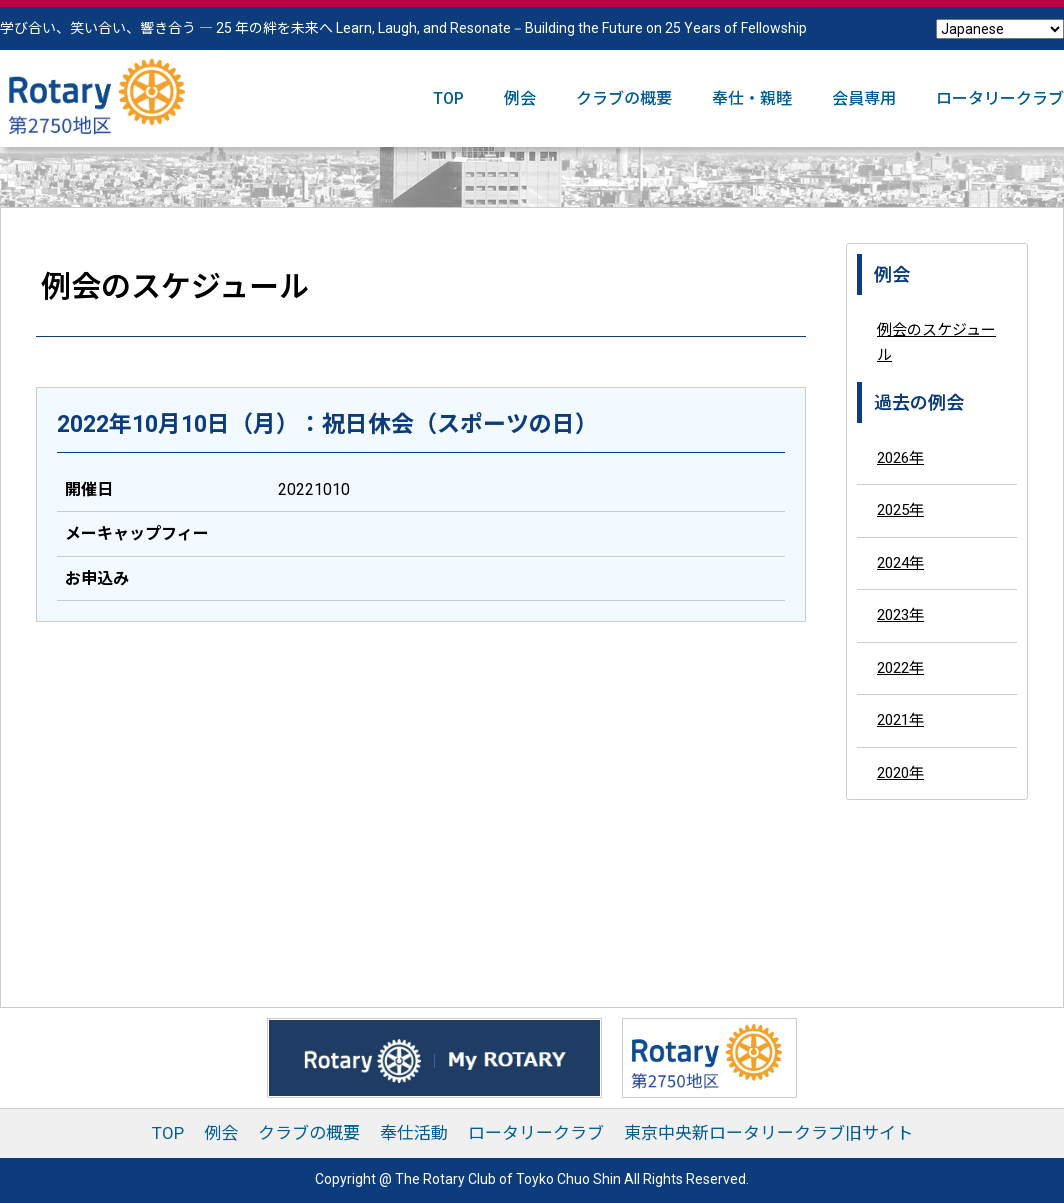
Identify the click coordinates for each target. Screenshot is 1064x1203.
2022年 (900, 668)
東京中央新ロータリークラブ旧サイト (768, 1133)
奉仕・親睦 (752, 98)
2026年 (900, 458)
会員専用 (864, 98)
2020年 (900, 773)
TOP (448, 98)
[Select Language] (1000, 29)
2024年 (900, 563)
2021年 (900, 720)
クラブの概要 (624, 98)
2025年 (900, 510)
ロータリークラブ (1000, 98)
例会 (520, 98)
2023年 (900, 615)
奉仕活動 (414, 1133)
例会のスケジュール (936, 343)
